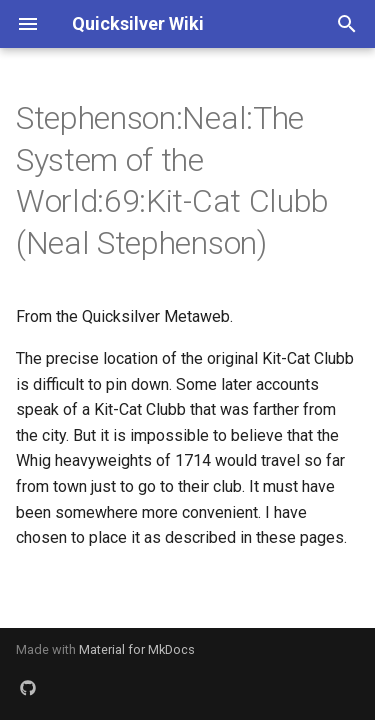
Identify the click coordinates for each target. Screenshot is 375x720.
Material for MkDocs (137, 649)
